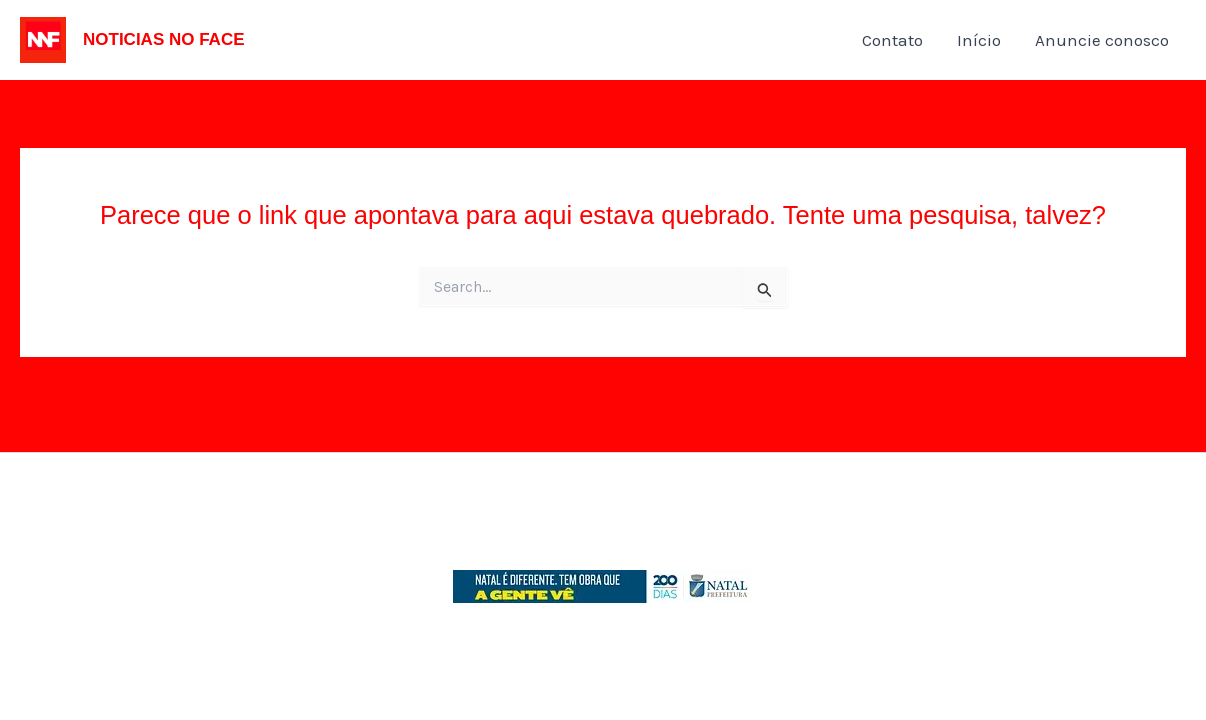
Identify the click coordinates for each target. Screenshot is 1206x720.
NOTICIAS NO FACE (164, 39)
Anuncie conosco (1102, 40)
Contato (892, 40)
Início (979, 40)
